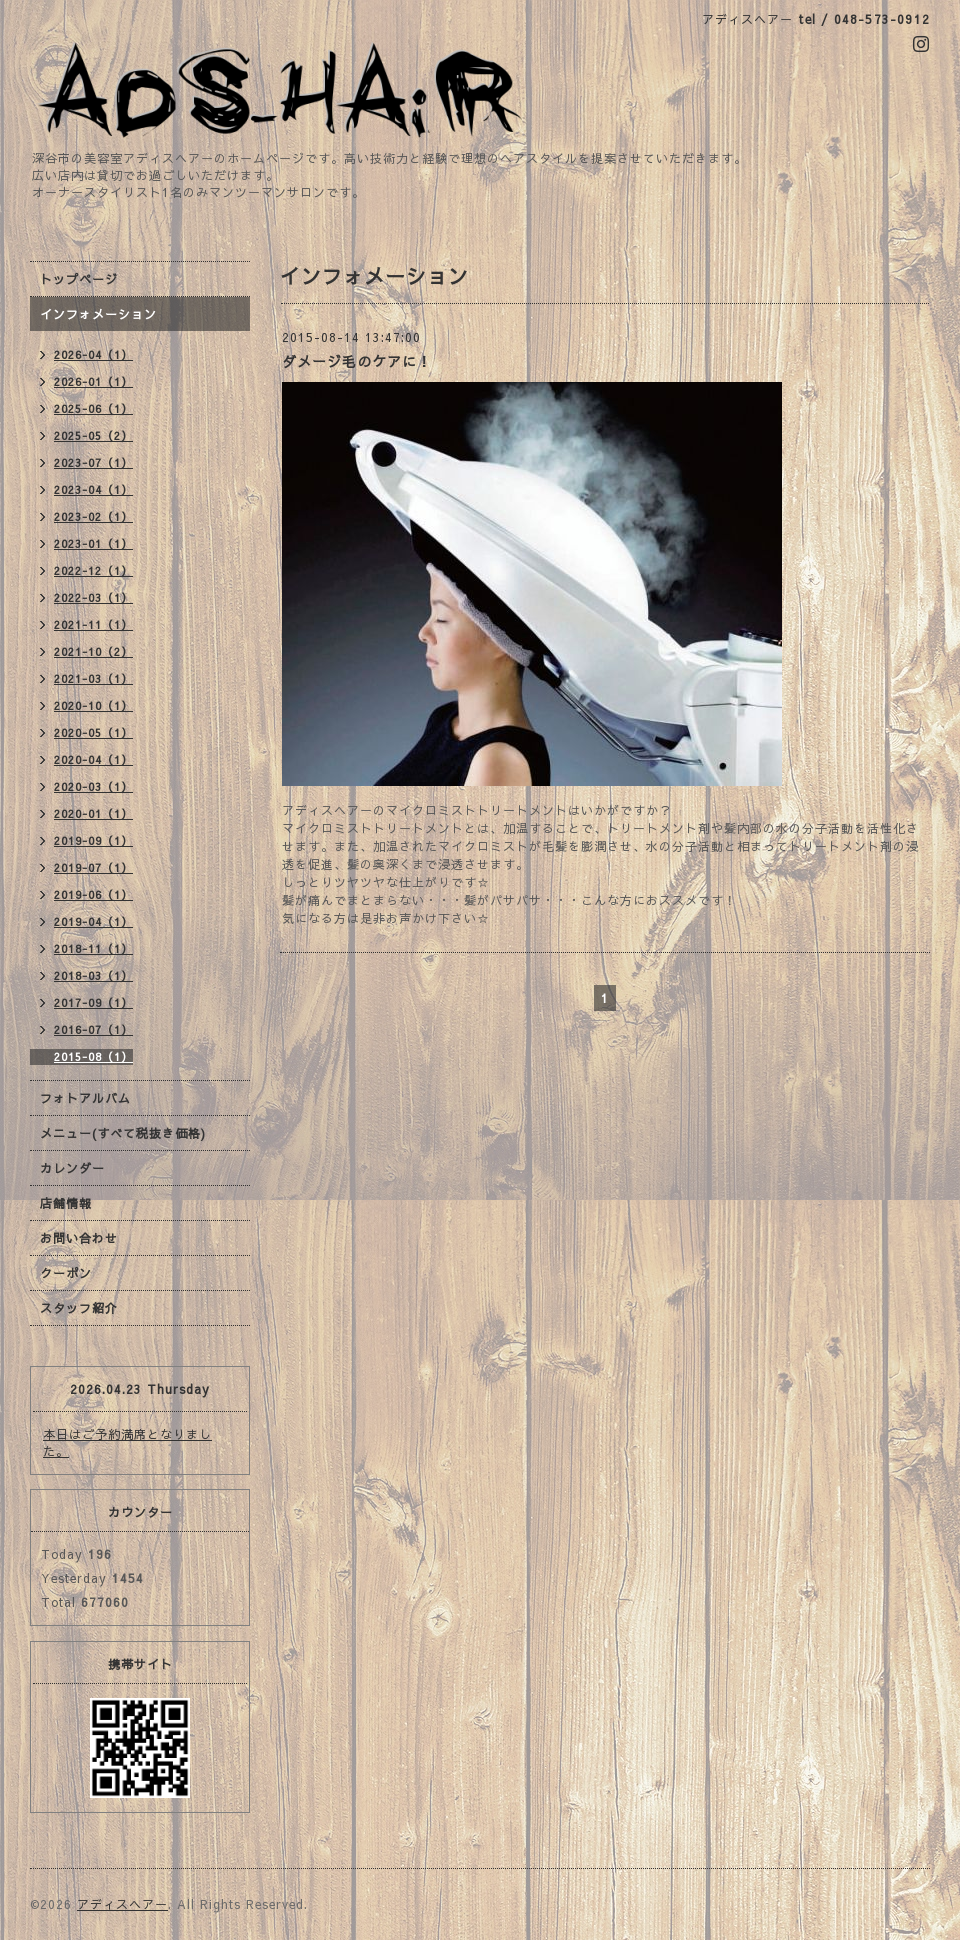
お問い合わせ (79, 1238)
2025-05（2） (93, 435)
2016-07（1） (93, 1029)
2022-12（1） (93, 570)
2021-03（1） (93, 678)
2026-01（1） (93, 381)
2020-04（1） (93, 759)
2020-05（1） (93, 732)
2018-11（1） (93, 948)
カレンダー (72, 1168)
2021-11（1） (93, 624)
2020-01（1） (93, 813)
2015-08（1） (93, 1056)
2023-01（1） (93, 543)
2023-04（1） (93, 489)
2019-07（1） (93, 867)
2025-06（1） (93, 408)
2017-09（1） (93, 1002)
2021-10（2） (93, 651)
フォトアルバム (85, 1098)
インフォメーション (98, 314)
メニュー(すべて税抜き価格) (123, 1133)
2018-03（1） (93, 975)
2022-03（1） (93, 597)
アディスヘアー (122, 1904)
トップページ (79, 279)
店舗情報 (66, 1203)
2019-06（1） (93, 894)
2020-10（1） (93, 705)
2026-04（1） (93, 354)
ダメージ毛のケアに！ (357, 361)
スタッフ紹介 (79, 1308)
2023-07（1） (93, 462)
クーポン (66, 1273)
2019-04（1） (93, 921)
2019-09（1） (93, 840)
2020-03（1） (93, 786)
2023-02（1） (93, 516)
